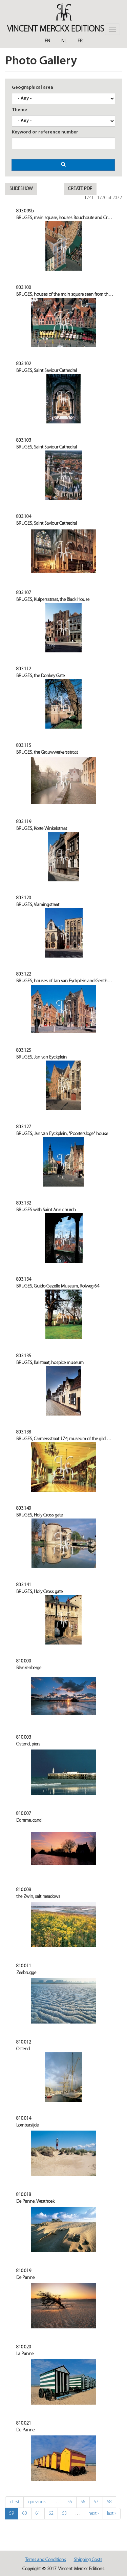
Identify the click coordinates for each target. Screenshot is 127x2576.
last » (111, 2513)
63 (64, 2513)
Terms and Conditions (45, 2559)
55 (69, 2502)
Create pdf (80, 188)
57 (96, 2502)
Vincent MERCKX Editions (55, 29)
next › (93, 2513)
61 (38, 2513)
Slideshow (21, 188)
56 (83, 2502)
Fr (80, 41)
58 (109, 2502)
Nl (63, 41)
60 (24, 2513)
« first (14, 2502)
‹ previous (37, 2502)
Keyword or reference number (45, 132)
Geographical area (32, 87)
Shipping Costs (88, 2559)
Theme (19, 109)
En (47, 41)
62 (51, 2513)
